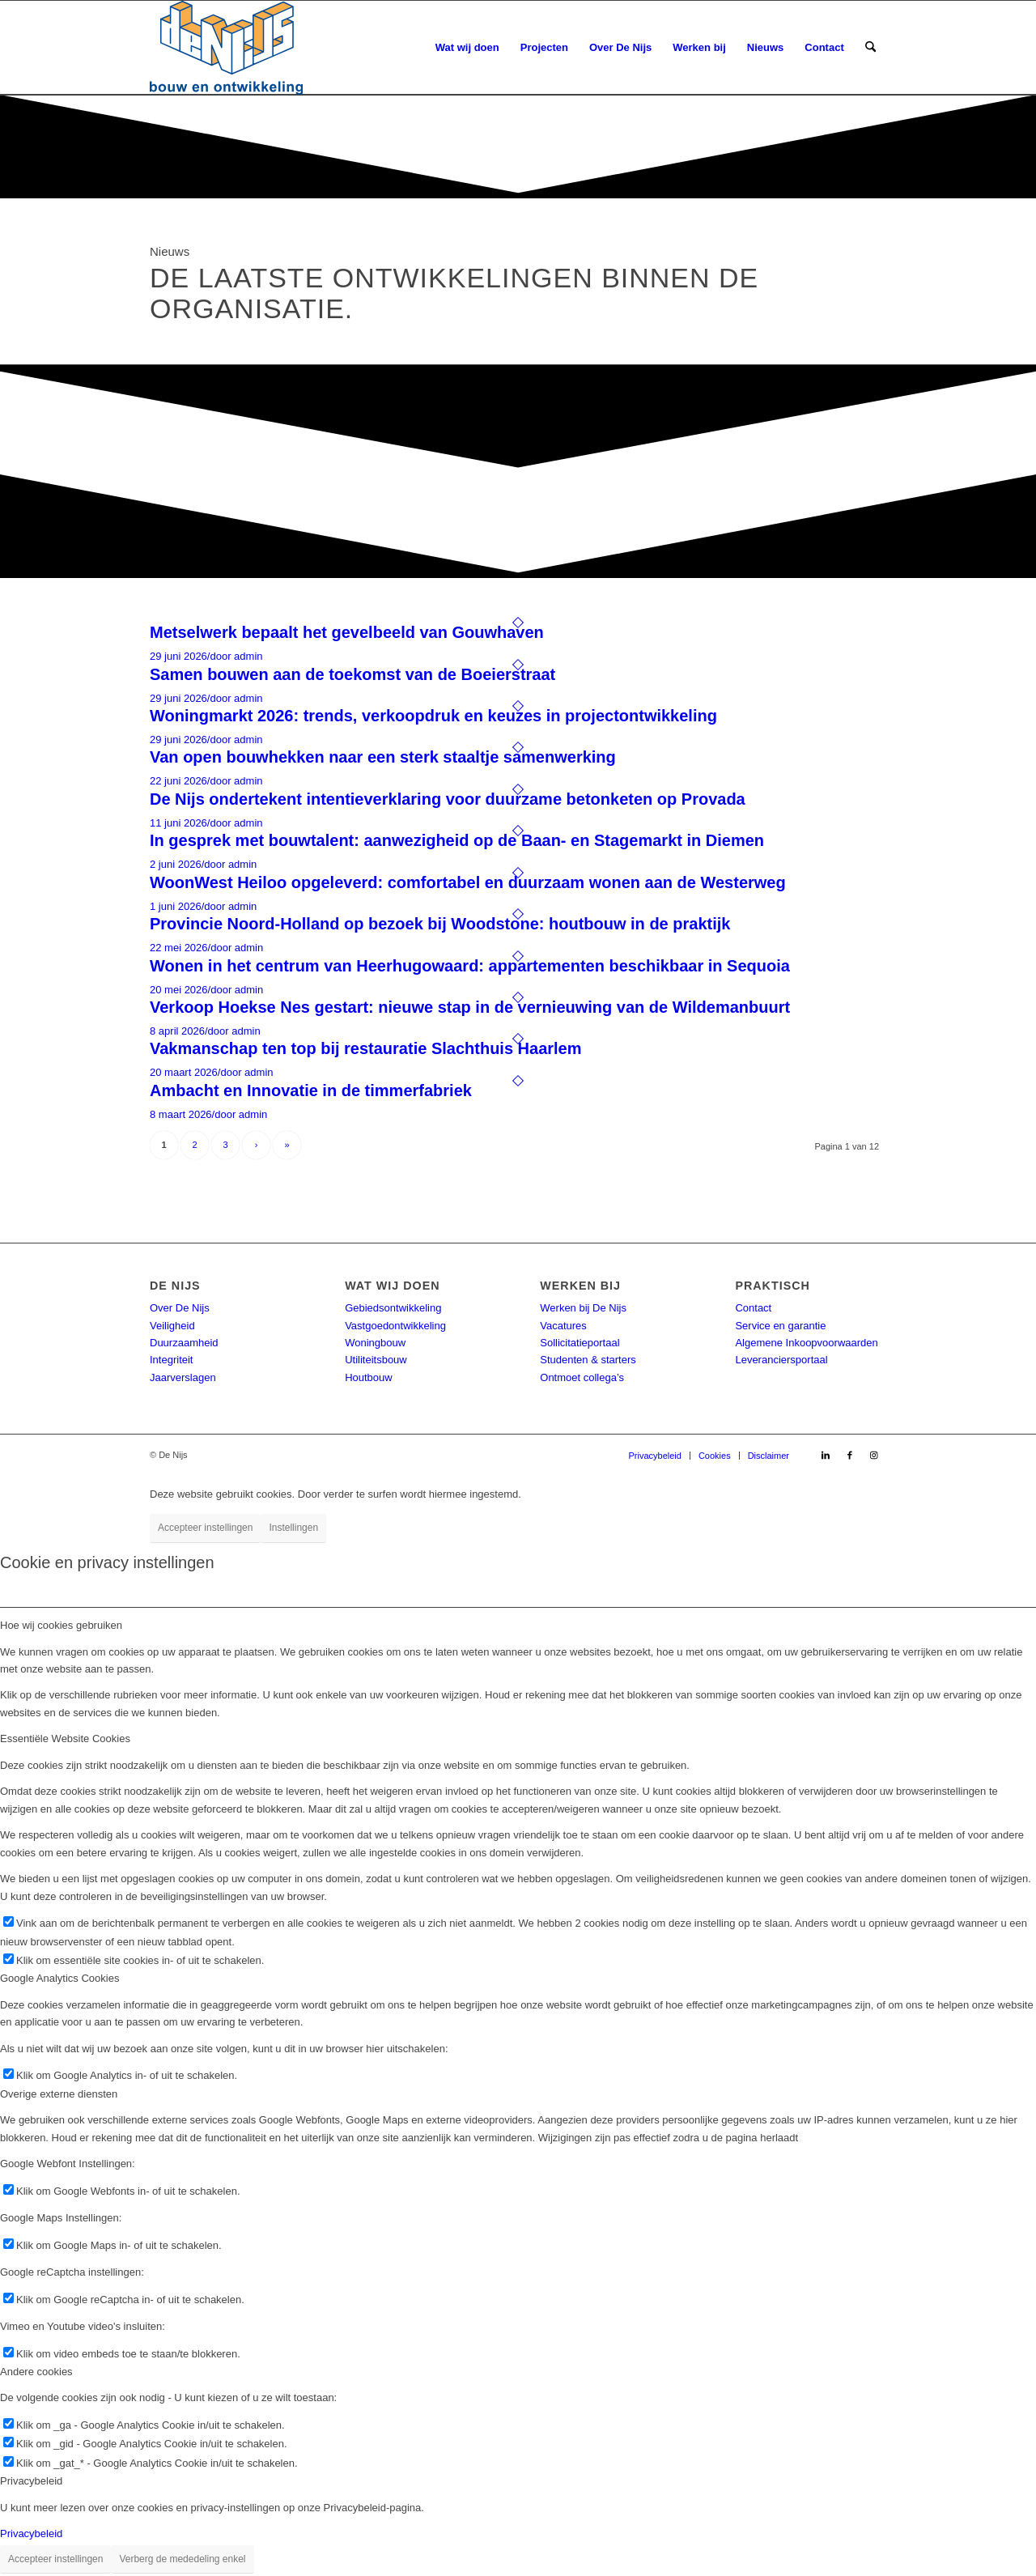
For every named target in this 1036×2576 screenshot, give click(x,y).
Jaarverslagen (183, 1377)
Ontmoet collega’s (582, 1377)
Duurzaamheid (184, 1343)
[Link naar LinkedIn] (825, 1455)
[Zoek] (870, 48)
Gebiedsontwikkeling (393, 1308)
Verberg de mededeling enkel (182, 2559)
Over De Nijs (180, 1308)
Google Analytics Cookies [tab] (59, 1978)
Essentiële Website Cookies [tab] (65, 1738)
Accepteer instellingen (205, 1527)
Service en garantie (780, 1326)
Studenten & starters (588, 1360)
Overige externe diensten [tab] (58, 2094)
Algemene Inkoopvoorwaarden (806, 1343)
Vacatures (563, 1326)
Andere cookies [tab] (36, 2372)
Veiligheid (172, 1326)
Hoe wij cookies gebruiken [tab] (61, 1625)
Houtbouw (369, 1377)
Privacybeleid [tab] (31, 2481)
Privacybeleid (31, 2533)
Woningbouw (375, 1343)
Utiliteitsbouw (376, 1360)
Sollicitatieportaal (579, 1343)
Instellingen (293, 1527)
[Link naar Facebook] (850, 1455)
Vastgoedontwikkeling (395, 1326)
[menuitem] (467, 48)
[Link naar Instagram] (874, 1455)
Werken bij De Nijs (583, 1308)
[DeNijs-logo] (226, 48)
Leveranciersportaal (781, 1360)
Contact (753, 1308)
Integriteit (171, 1360)
